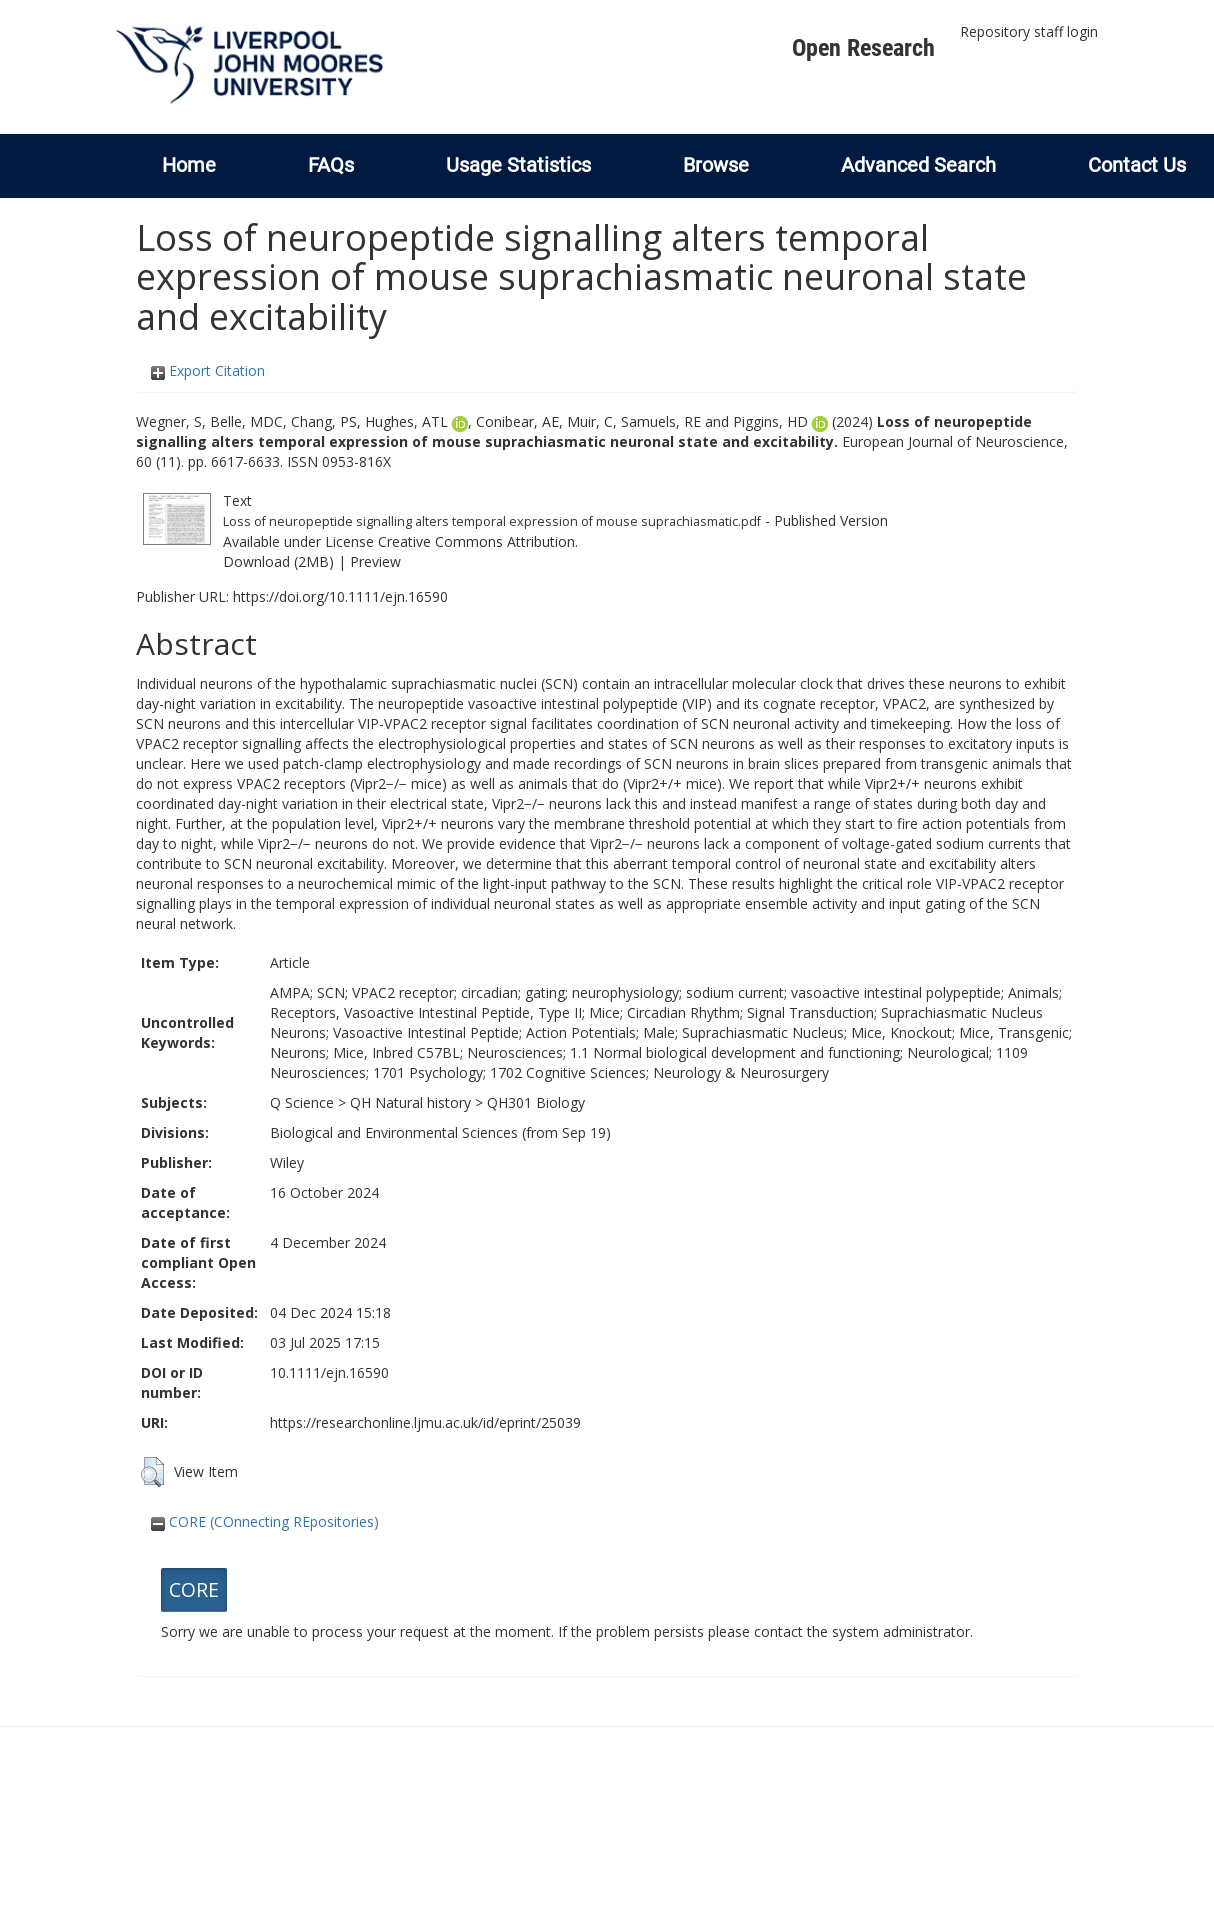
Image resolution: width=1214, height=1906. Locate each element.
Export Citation (208, 370)
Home (189, 165)
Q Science (302, 1102)
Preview (375, 561)
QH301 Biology (536, 1102)
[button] (152, 1472)
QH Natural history (410, 1102)
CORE (194, 1589)
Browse (716, 165)
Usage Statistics (518, 165)
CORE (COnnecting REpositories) (265, 1521)
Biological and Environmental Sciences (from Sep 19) (440, 1132)
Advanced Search (918, 165)
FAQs (331, 165)
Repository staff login (1029, 31)
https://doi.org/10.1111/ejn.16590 (340, 596)
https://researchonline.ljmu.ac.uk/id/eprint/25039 (425, 1422)
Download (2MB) (278, 561)
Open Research (863, 48)
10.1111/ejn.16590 (329, 1372)
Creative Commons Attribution (476, 541)
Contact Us (1137, 165)
